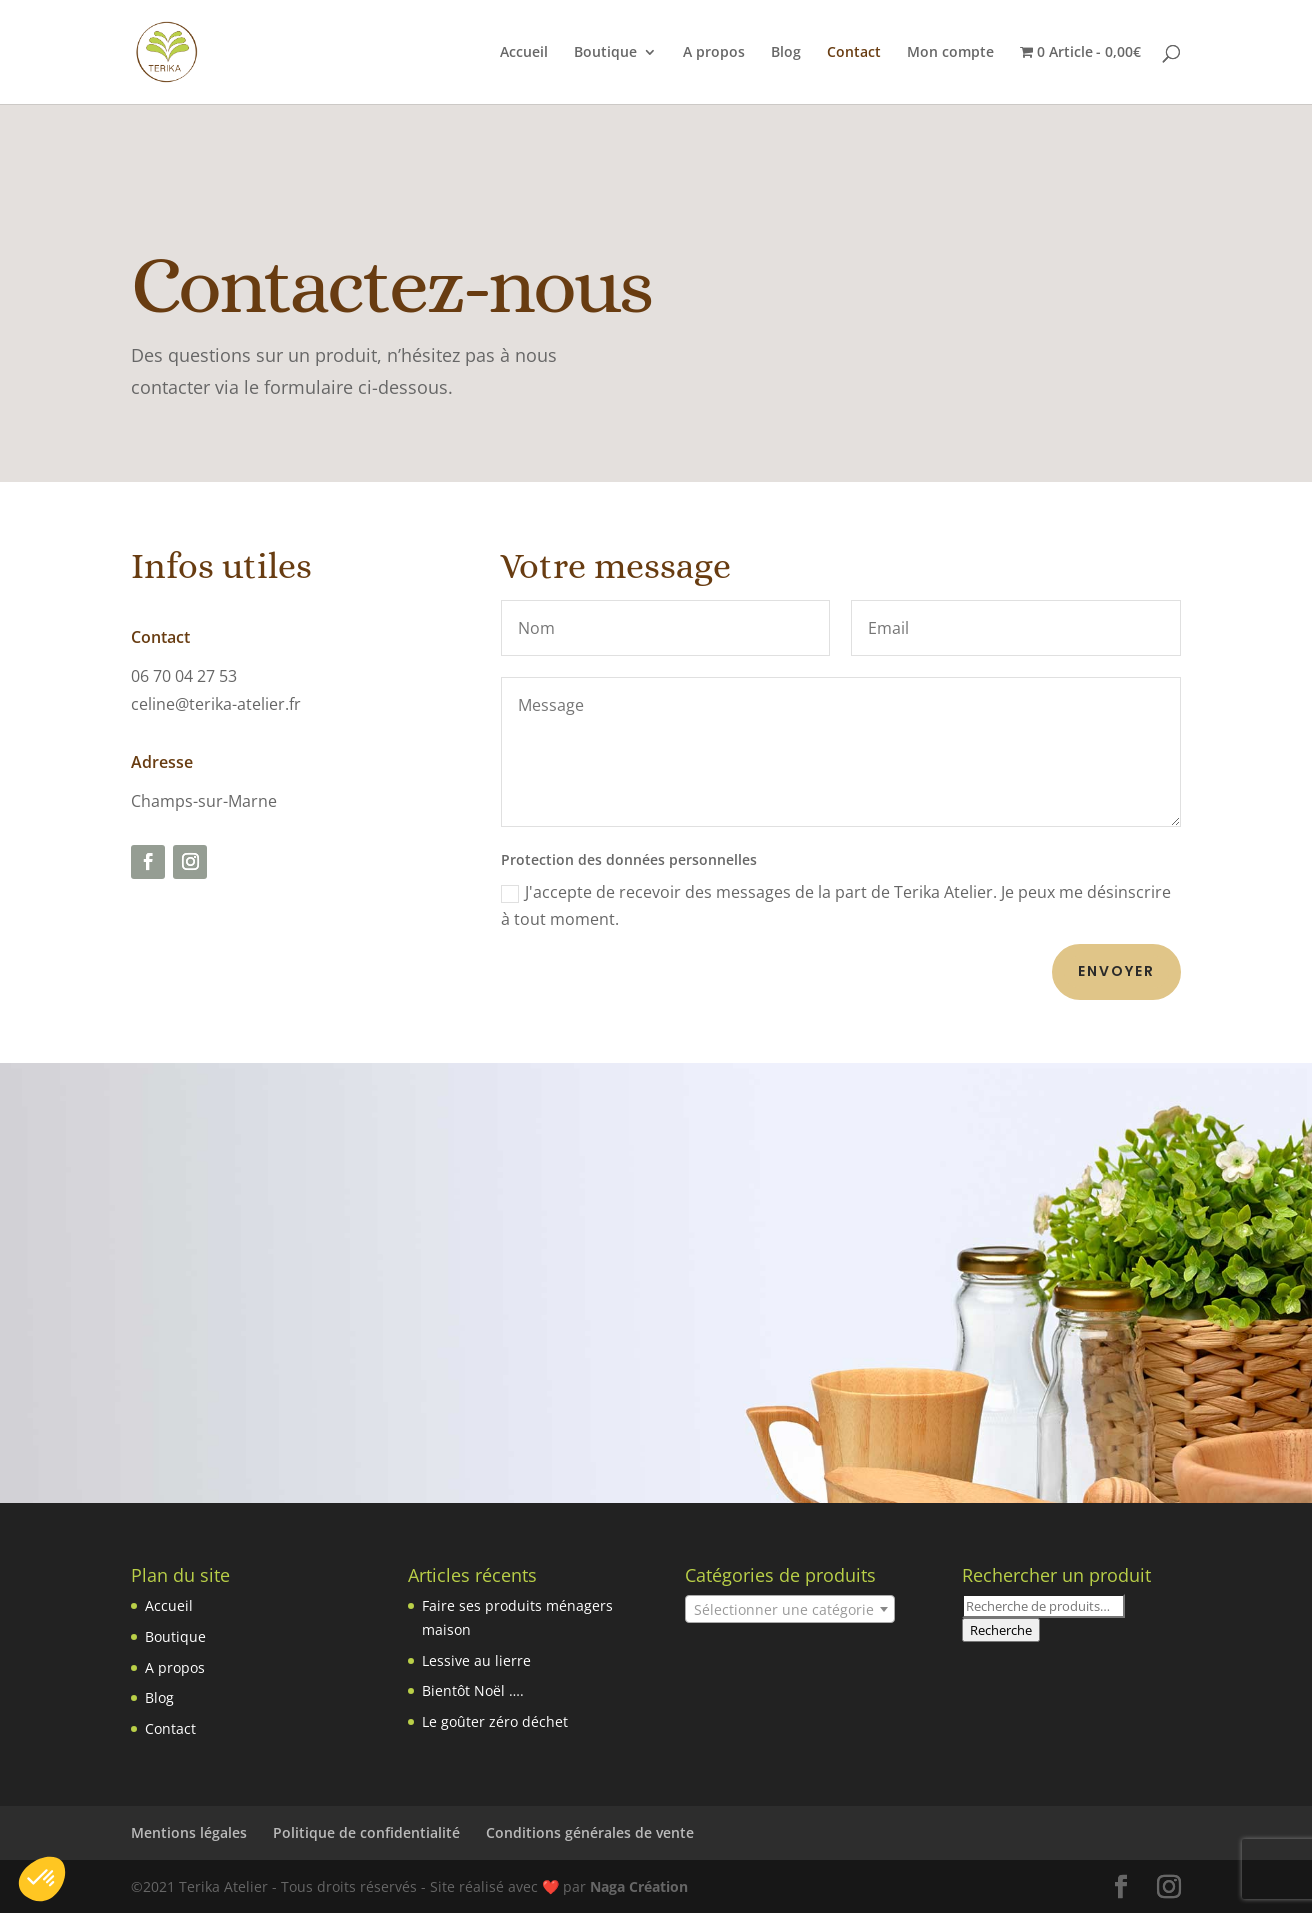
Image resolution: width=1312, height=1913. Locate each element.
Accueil (524, 53)
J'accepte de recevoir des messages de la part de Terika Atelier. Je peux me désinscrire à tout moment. (836, 905)
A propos (714, 53)
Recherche (1001, 1630)
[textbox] (790, 1610)
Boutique (605, 53)
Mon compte (950, 53)
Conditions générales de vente (590, 1832)
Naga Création (639, 1886)
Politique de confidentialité (366, 1832)
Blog (786, 53)
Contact (854, 53)
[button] (42, 1879)
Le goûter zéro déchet (495, 1721)
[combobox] (790, 1609)
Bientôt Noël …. (473, 1690)
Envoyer (1116, 971)
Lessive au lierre (476, 1660)
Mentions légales (189, 1832)
